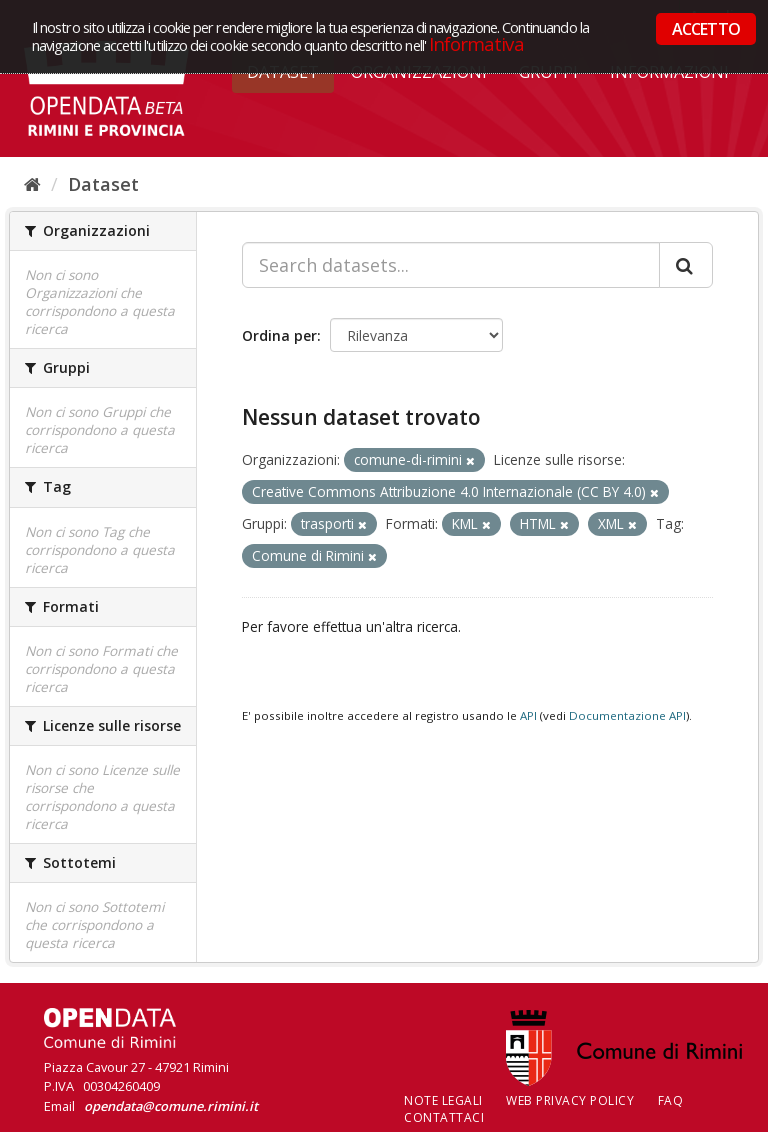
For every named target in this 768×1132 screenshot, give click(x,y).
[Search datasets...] (451, 265)
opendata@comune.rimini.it (171, 1106)
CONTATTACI (444, 1117)
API (528, 715)
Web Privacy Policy (570, 1100)
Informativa (476, 43)
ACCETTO (706, 29)
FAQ (671, 1100)
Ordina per (279, 335)
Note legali (443, 1100)
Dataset (103, 184)
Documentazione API (627, 715)
